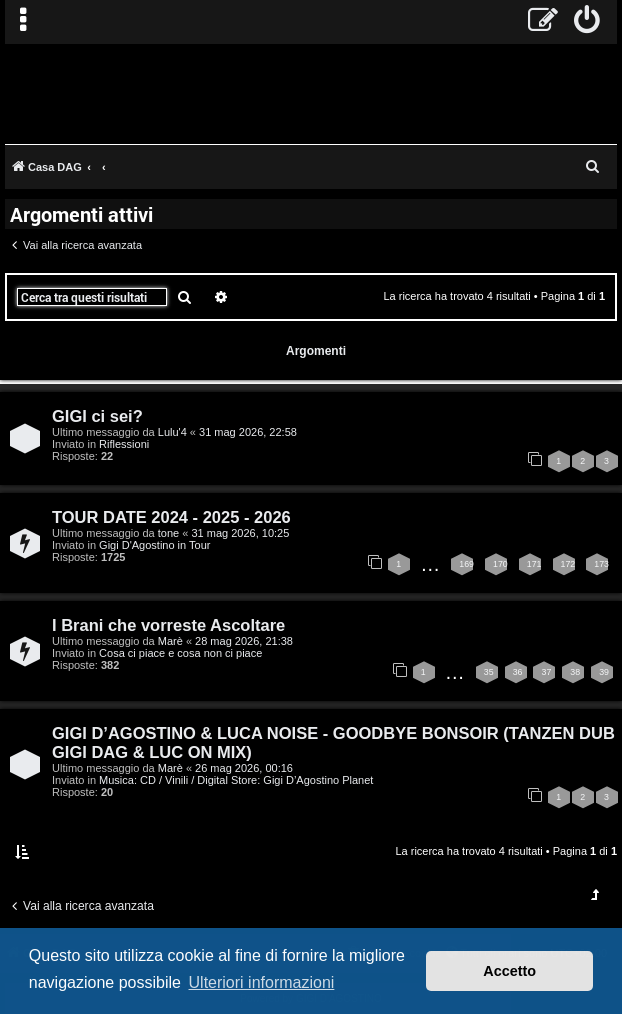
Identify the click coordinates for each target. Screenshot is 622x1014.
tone (168, 533)
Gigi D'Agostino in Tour (154, 545)
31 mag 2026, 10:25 (240, 533)
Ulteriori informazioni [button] (262, 982)
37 (546, 672)
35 (489, 672)
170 (500, 564)
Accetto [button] (509, 971)
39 (604, 672)
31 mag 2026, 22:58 (248, 432)
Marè (170, 641)
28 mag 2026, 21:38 (244, 641)
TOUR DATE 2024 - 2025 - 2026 (171, 517)
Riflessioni (124, 444)
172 (568, 564)
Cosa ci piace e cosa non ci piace (180, 653)
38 (575, 672)
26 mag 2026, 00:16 (244, 768)
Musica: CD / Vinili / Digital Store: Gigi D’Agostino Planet (236, 780)
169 (466, 564)
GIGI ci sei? (97, 416)
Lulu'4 (172, 432)
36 (518, 672)
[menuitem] (587, 22)
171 (534, 564)
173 (601, 564)
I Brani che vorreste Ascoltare (168, 625)
